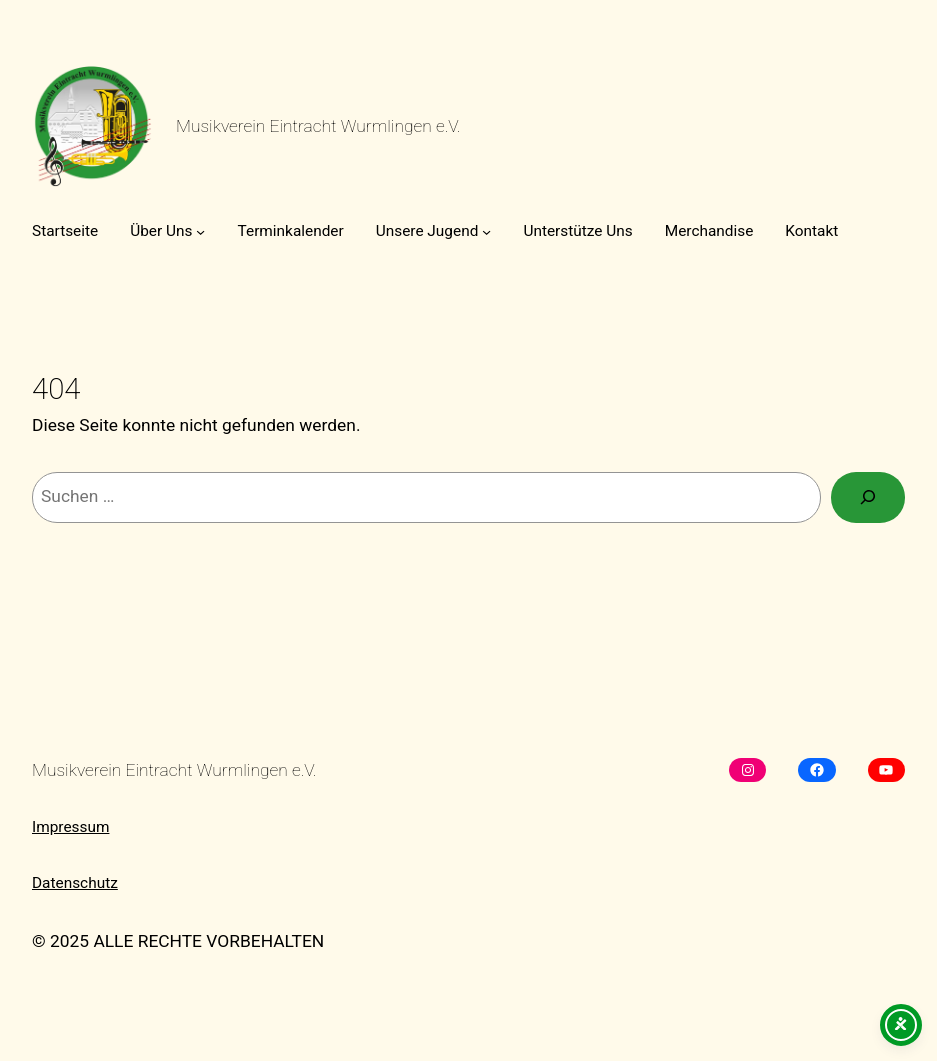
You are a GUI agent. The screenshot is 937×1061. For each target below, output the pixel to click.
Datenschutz (75, 883)
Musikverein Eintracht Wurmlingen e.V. (318, 126)
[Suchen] (868, 497)
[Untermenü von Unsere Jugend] (486, 231)
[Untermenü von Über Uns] (200, 231)
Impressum (70, 827)
